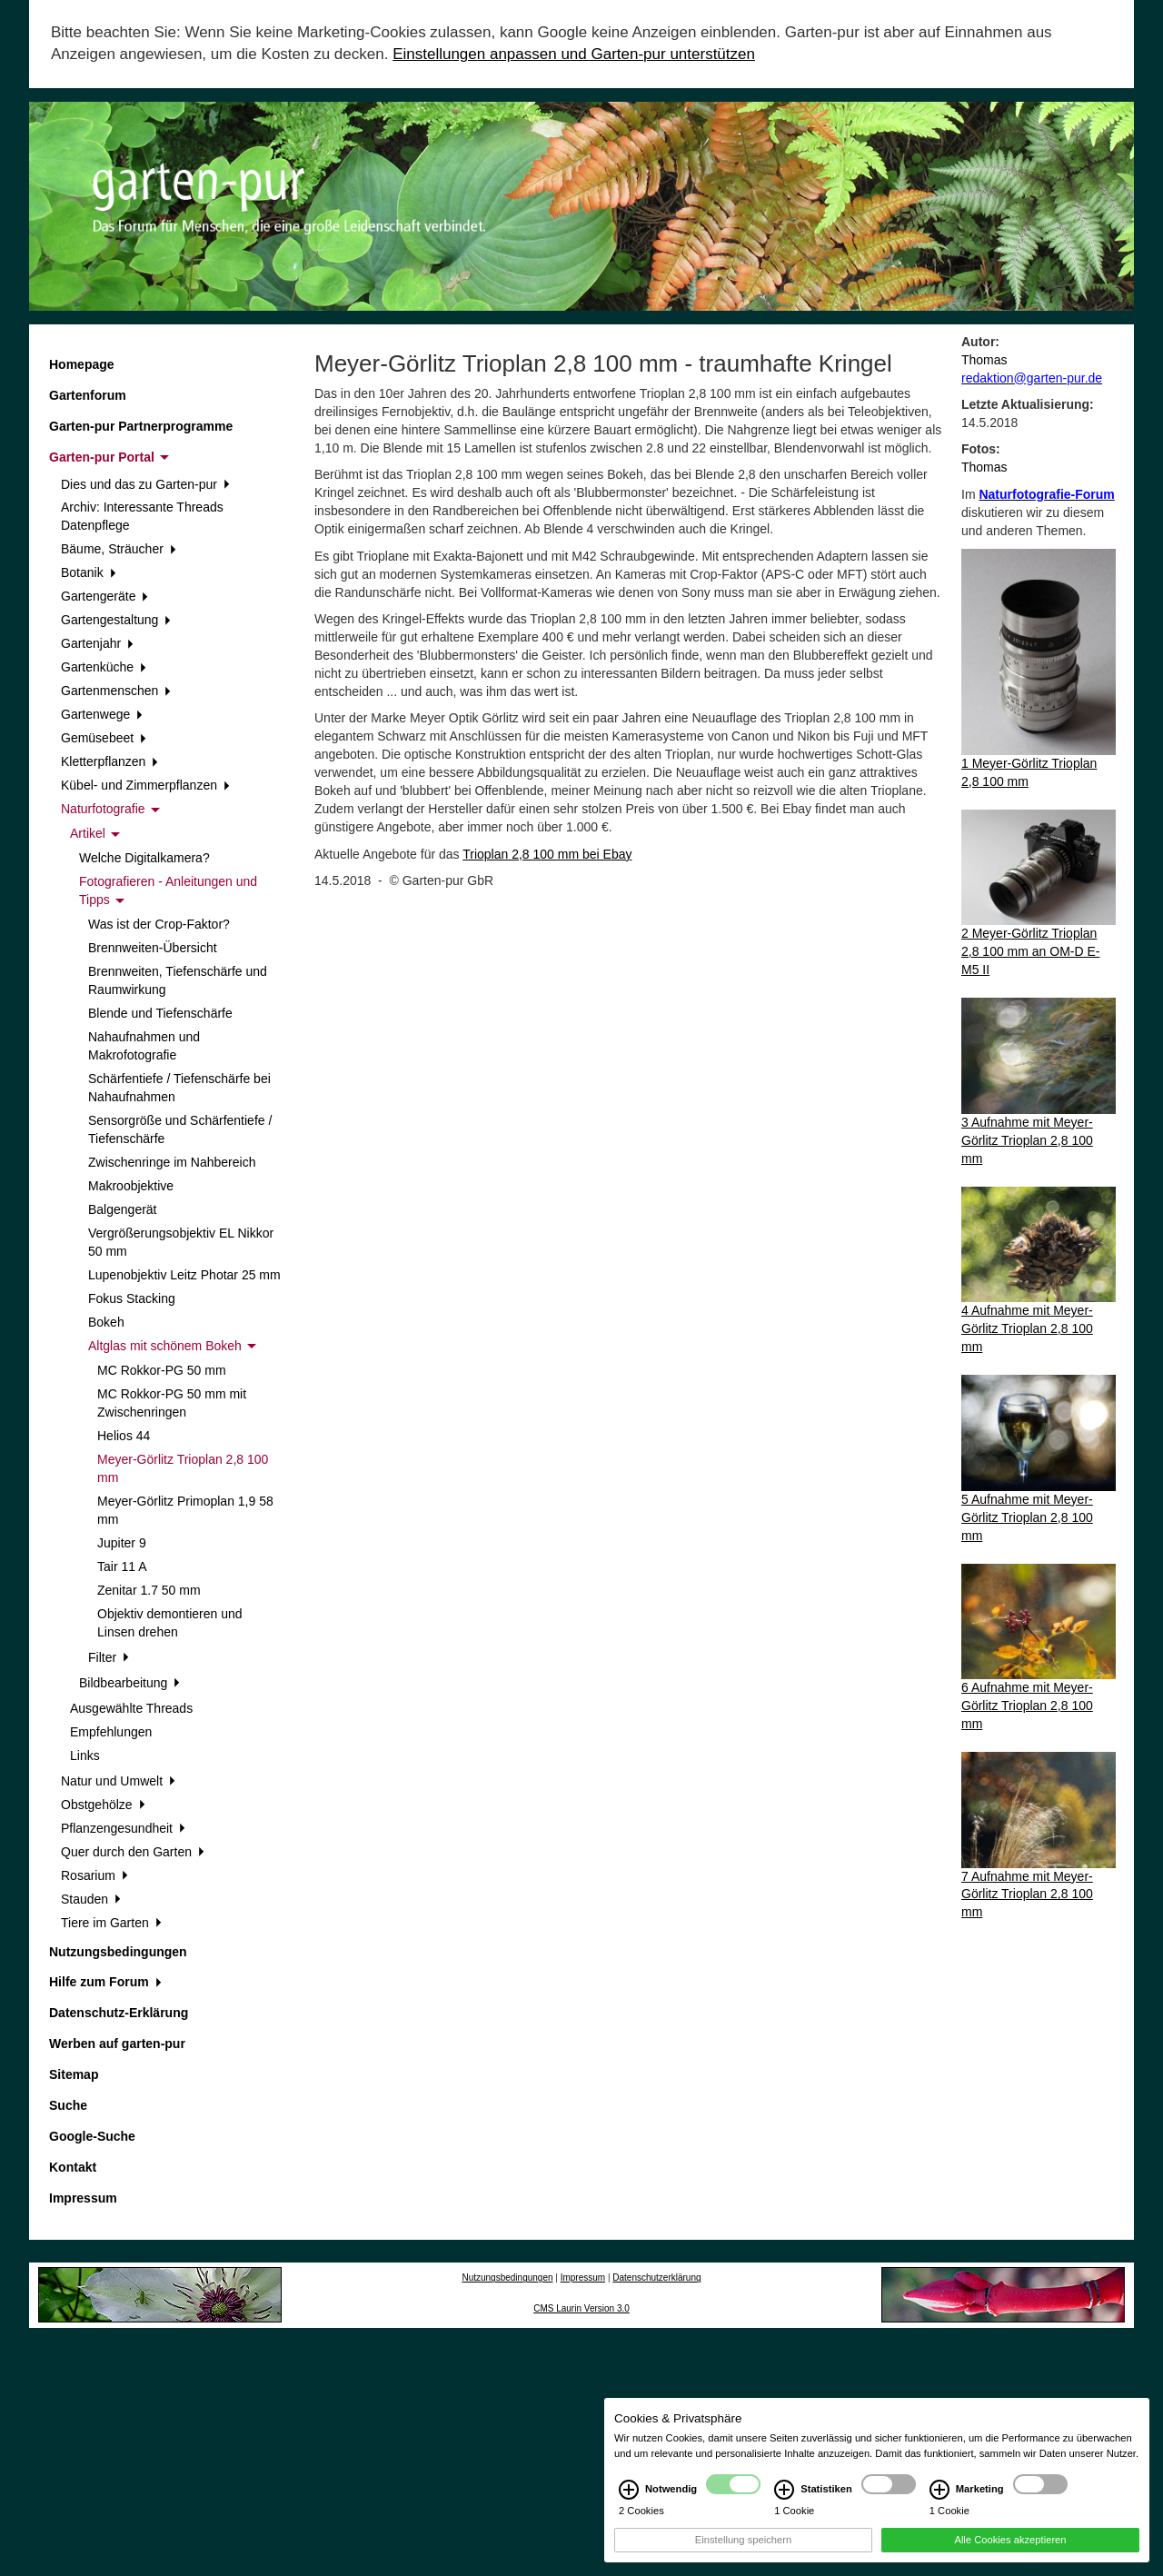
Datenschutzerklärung (656, 2278)
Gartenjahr (97, 643)
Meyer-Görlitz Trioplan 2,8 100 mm (182, 1468)
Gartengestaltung (116, 619)
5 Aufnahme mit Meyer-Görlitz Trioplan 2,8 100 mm (1027, 1517)
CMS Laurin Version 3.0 (581, 2308)
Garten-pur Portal (109, 457)
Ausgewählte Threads (131, 1708)
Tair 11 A (121, 1566)
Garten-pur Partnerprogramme (141, 426)
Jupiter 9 (121, 1543)
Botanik (88, 572)
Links (85, 1755)
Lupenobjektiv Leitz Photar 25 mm (184, 1275)
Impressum (83, 2198)
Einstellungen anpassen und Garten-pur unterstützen (574, 54)
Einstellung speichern (743, 2558)
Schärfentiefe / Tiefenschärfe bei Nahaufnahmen (179, 1087)
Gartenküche (103, 667)
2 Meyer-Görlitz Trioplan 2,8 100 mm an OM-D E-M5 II (1030, 951)
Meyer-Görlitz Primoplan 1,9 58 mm (185, 1510)
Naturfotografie (110, 808)
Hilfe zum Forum (105, 1981)
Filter (108, 1657)
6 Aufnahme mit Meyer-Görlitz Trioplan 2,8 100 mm (1027, 1705)
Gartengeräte (104, 596)
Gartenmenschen (116, 690)
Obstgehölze (102, 1804)
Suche (68, 2105)
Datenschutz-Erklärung (118, 2012)
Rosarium (94, 1875)
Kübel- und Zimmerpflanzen (145, 785)
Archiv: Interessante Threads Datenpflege (142, 516)
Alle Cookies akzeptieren (1010, 2558)
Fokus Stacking (131, 1298)
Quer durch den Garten (132, 1852)
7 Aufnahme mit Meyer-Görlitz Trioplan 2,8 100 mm (1027, 1894)
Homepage (81, 364)
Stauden (91, 1899)
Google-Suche (92, 2136)
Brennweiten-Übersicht (152, 947)
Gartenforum (87, 395)
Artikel (95, 833)
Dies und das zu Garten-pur (145, 484)
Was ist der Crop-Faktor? (159, 924)
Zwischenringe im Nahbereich (171, 1162)
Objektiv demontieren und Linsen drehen (170, 1622)
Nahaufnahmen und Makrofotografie (144, 1045)
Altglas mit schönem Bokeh (172, 1345)
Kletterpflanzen (109, 761)
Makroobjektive (131, 1186)
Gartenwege (102, 714)
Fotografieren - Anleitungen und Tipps (168, 890)
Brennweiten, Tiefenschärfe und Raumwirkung (177, 980)
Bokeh (106, 1322)
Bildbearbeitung (129, 1683)
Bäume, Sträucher (118, 549)
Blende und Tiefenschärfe (160, 1013)
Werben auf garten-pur (117, 2043)
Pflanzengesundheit (123, 1828)
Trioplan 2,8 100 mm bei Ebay (546, 854)
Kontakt (72, 2167)
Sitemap (73, 2074)
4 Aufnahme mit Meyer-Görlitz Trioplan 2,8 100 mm (1027, 1328)
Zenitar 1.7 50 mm (149, 1590)
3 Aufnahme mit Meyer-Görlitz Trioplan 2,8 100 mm (1027, 1140)
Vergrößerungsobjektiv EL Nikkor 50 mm (180, 1242)
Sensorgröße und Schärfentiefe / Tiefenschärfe (180, 1129)
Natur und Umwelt (118, 1781)
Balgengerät (122, 1209)
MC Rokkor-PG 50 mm (161, 1370)
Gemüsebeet (103, 738)
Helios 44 (123, 1435)
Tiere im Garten (111, 1922)
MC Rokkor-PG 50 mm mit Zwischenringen (171, 1403)
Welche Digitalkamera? (144, 857)
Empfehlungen (111, 1732)
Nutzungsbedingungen (118, 1951)
